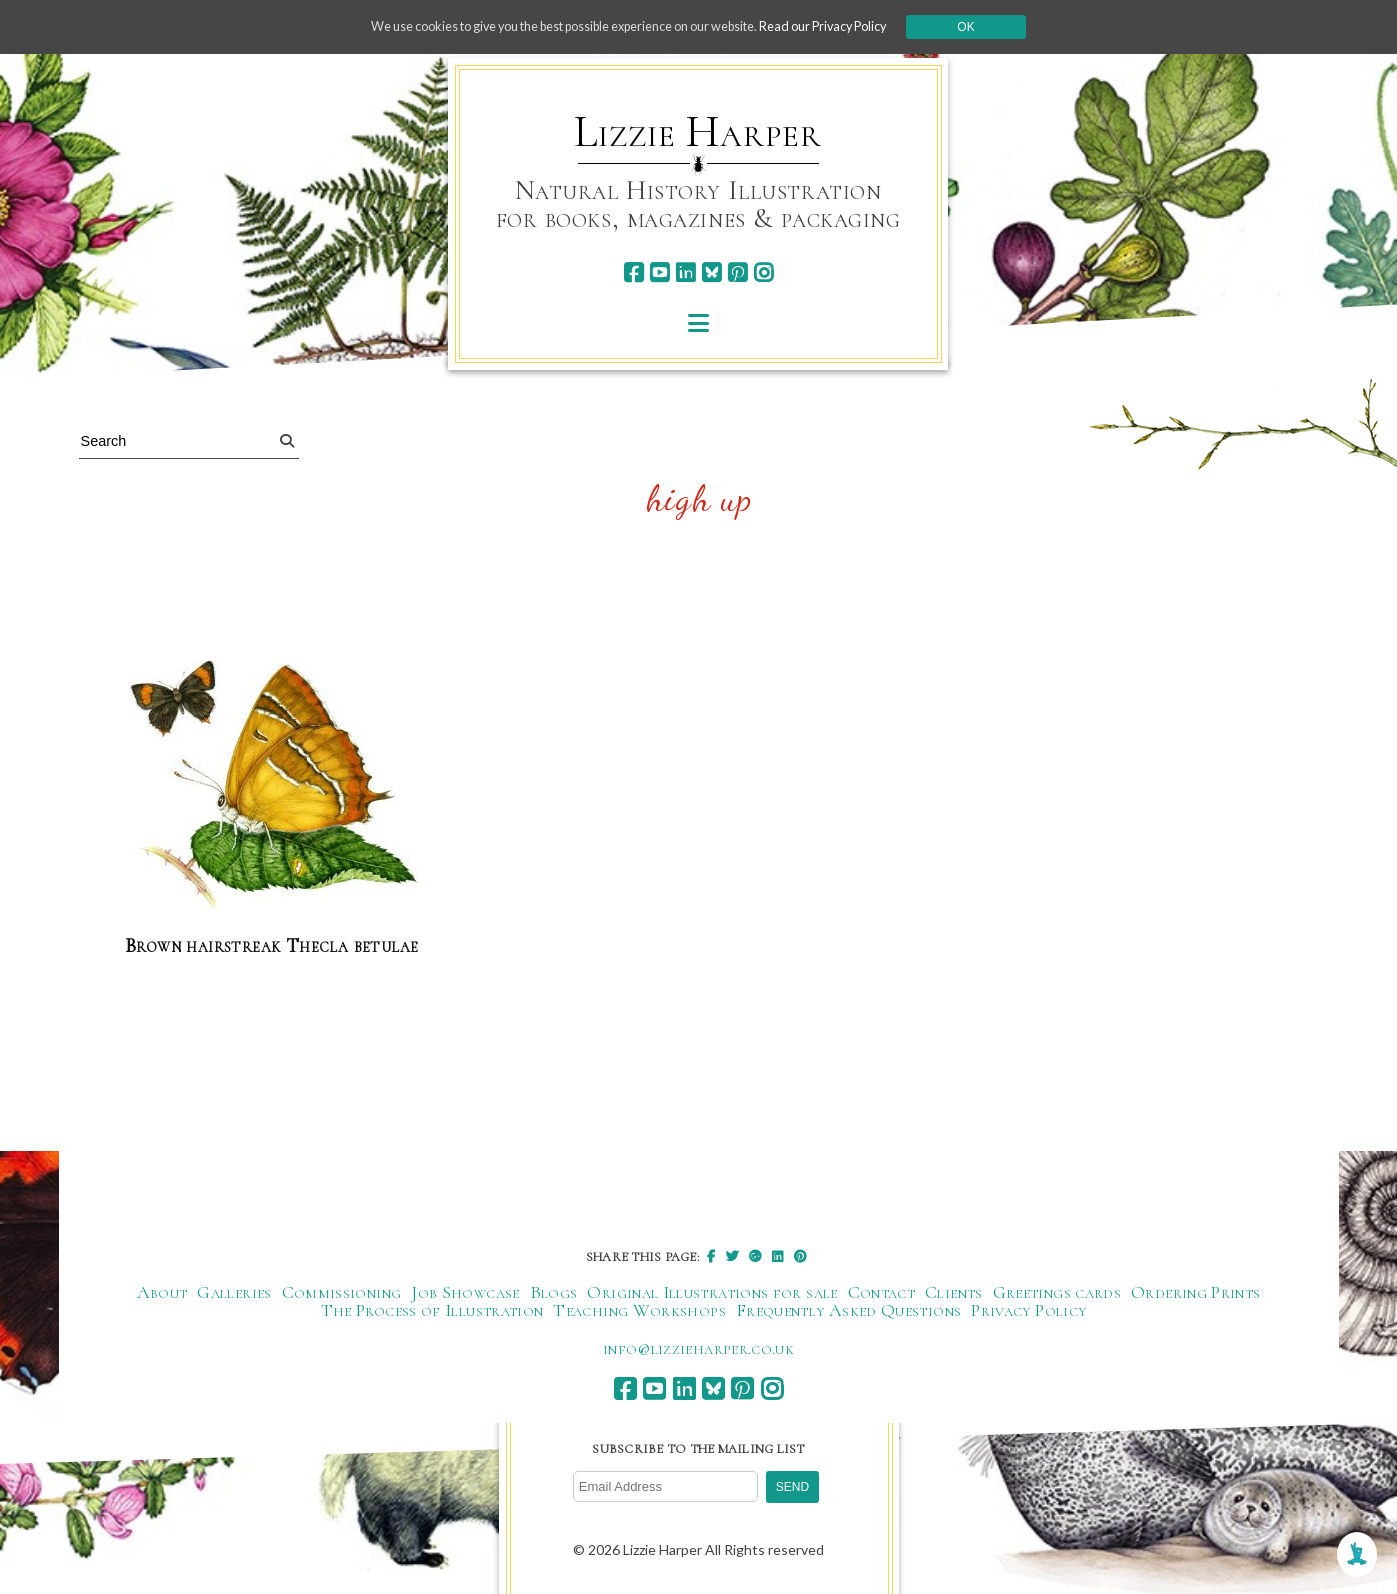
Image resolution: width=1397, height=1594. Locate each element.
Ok (1009, 27)
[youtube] (659, 272)
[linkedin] (685, 272)
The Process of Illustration (432, 1312)
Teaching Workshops (639, 1312)
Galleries (234, 1294)
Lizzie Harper (697, 132)
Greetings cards (1057, 1294)
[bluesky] (711, 272)
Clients (954, 1294)
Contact (882, 1294)
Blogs (554, 1294)
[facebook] (633, 272)
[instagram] (763, 272)
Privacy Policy (1028, 1312)
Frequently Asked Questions (848, 1312)
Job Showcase (465, 1294)
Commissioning (342, 1294)
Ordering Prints (1195, 1294)
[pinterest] (737, 272)
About (162, 1294)
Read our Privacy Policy (858, 26)
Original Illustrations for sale (712, 1294)
